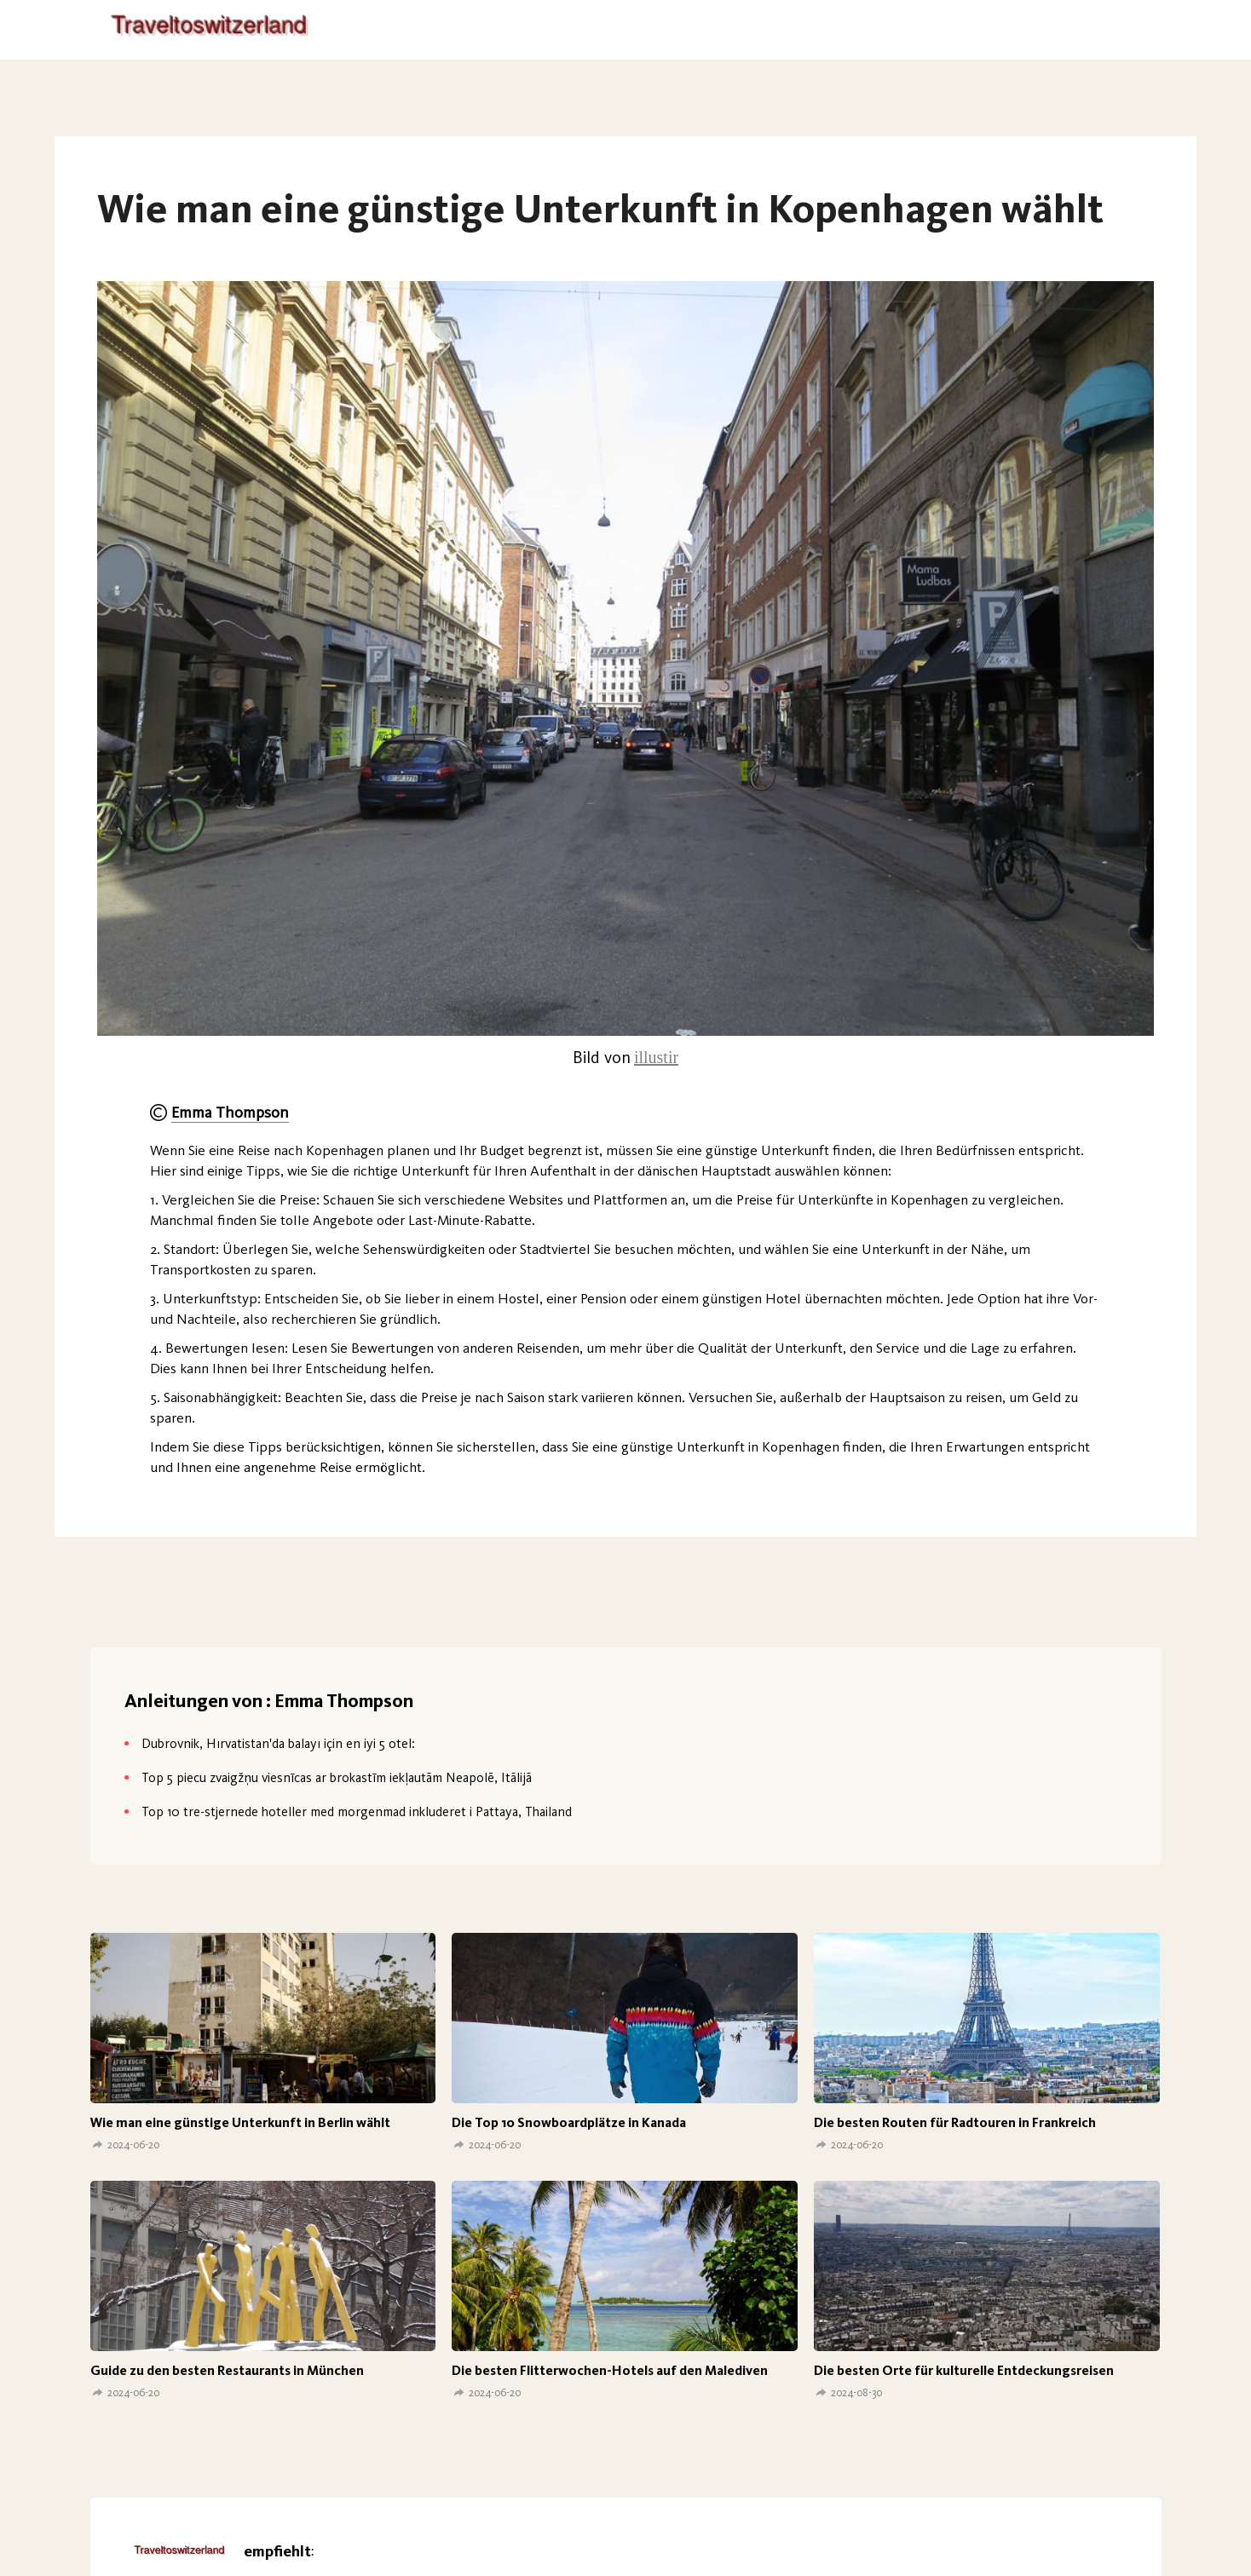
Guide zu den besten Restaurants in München (227, 2370)
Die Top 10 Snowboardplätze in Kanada (569, 2122)
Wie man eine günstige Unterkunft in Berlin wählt (240, 2122)
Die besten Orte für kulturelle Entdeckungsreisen (964, 2370)
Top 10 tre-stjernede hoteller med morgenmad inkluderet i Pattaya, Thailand (356, 1811)
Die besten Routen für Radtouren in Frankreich (955, 2122)
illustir (656, 1057)
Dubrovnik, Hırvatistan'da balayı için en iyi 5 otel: (278, 1743)
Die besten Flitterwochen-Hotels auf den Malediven (610, 2370)
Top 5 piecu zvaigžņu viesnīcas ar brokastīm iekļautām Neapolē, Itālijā (336, 1777)
